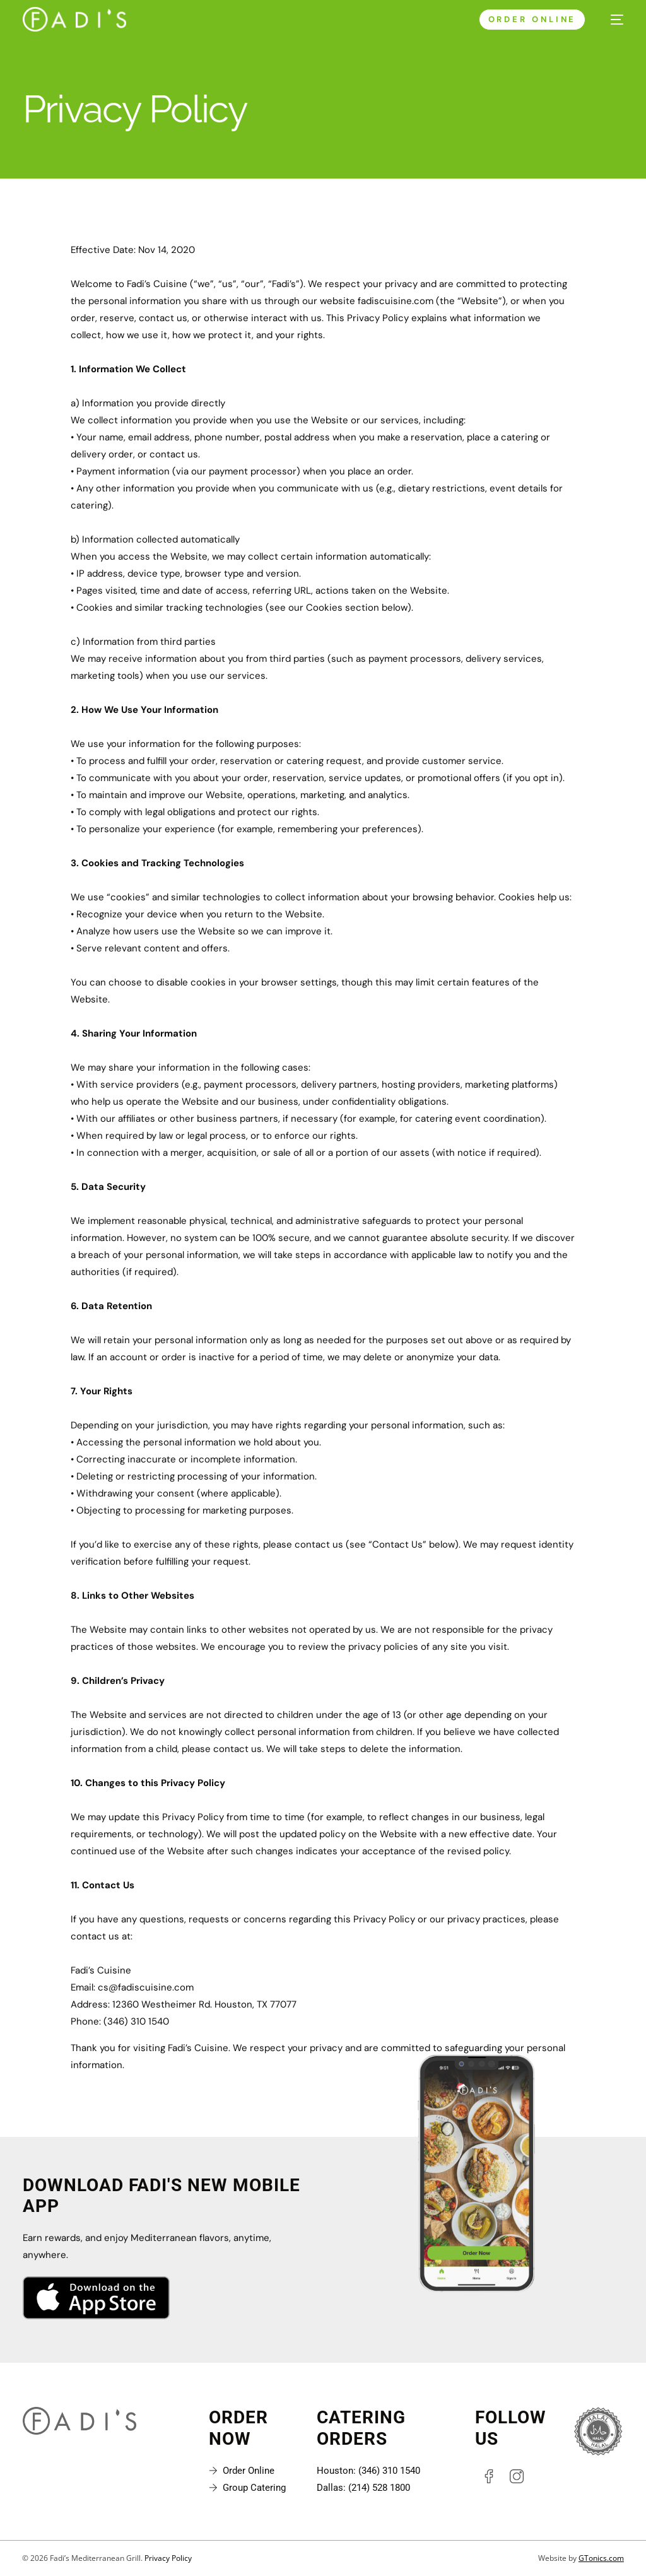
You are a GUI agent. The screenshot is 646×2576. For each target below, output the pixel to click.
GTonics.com (601, 2558)
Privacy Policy (168, 2558)
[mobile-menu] (610, 19)
